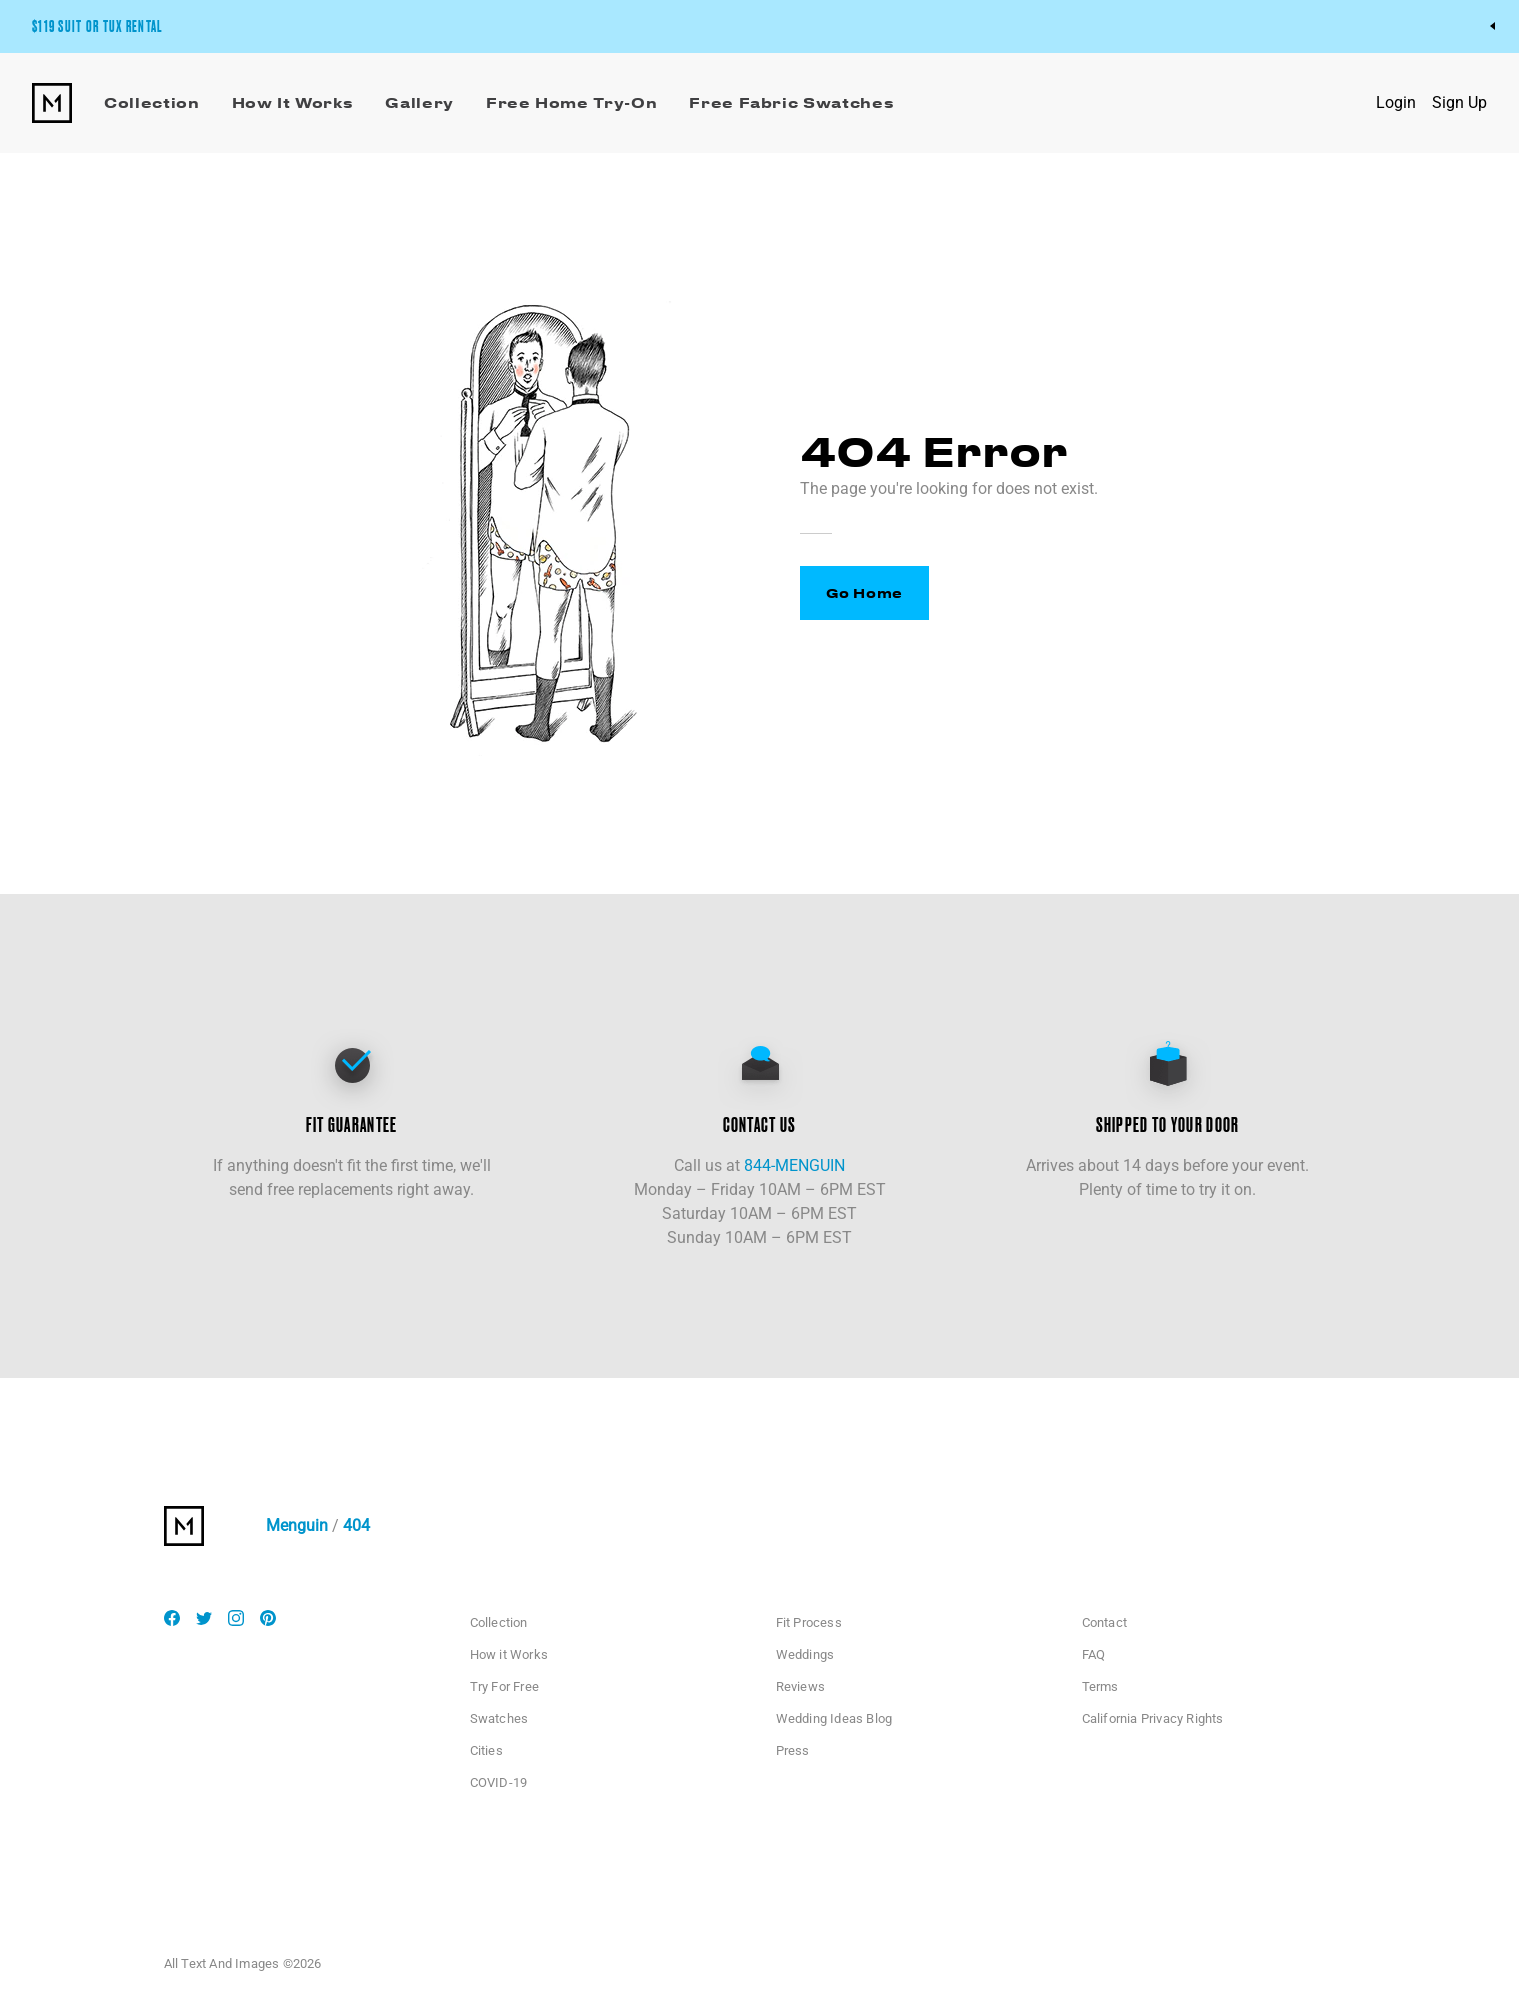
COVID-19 (499, 1782)
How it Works (509, 1654)
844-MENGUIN (794, 1165)
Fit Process (809, 1622)
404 (356, 1525)
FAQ (1094, 1654)
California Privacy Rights (1153, 1718)
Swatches (499, 1718)
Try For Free (504, 1686)
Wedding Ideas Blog (834, 1718)
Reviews (800, 1686)
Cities (486, 1750)
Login (1396, 102)
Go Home (864, 592)
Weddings (805, 1654)
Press (793, 1750)
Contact (1104, 1622)
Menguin (297, 1525)
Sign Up (1459, 102)
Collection (499, 1622)
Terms (1100, 1686)
